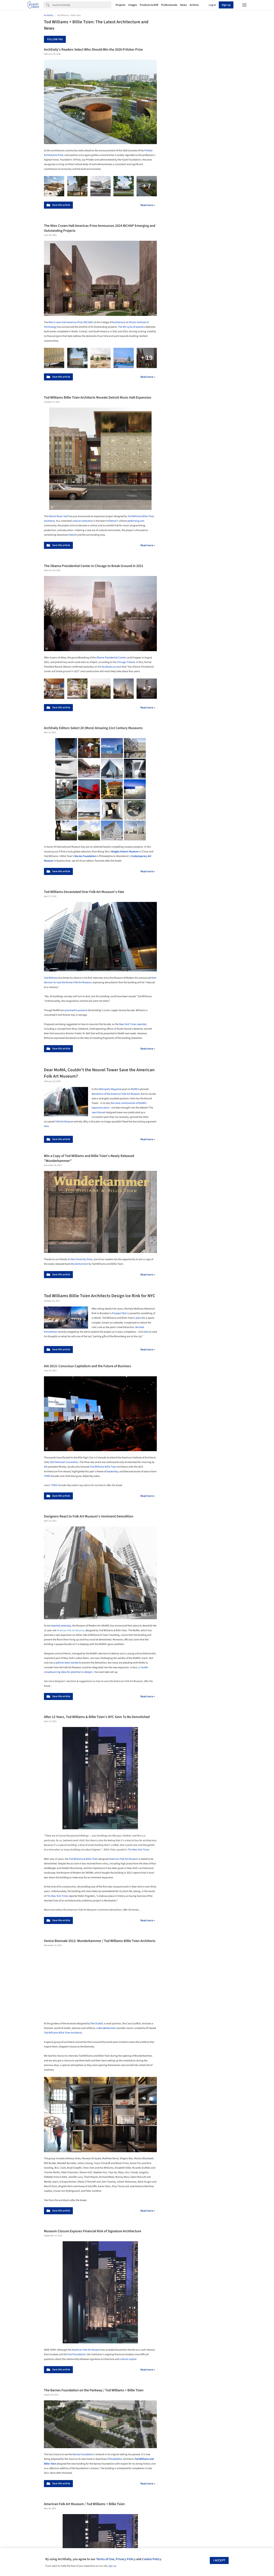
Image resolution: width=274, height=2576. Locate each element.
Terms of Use (105, 2559)
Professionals (169, 5)
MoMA (134, 1089)
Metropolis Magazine (110, 1089)
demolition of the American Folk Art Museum (116, 1094)
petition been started (67, 1663)
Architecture (118, 322)
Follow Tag (55, 39)
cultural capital (127, 2359)
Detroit (52, 516)
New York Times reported (132, 1024)
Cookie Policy (151, 2559)
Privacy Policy (126, 2559)
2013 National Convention (64, 1462)
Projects (120, 5)
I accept (219, 2560)
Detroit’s (113, 521)
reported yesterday (61, 1626)
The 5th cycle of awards (131, 327)
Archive (194, 5)
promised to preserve (76, 1010)
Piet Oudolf (96, 2023)
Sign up (226, 5)
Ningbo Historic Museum (125, 851)
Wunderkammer (79, 1264)
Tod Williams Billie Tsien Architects (63, 2033)
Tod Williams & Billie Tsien (83, 1859)
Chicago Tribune (126, 662)
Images (132, 5)
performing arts (135, 521)
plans (139, 1318)
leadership (112, 1471)
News (183, 5)
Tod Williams (51, 978)
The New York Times (138, 1849)
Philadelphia (115, 2459)
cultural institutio (81, 521)
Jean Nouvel (98, 1112)
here (46, 1126)
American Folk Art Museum (70, 1630)
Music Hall (62, 516)
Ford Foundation (77, 2354)
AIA (45, 1467)
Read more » (147, 205)
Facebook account (111, 667)
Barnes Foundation (85, 856)
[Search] (81, 4)
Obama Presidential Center (111, 657)
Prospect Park (119, 1313)
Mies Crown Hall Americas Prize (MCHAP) (71, 322)
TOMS (47, 1476)
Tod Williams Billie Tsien (103, 1467)
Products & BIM (149, 5)
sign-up (112, 2566)
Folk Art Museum (64, 1121)
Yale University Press (81, 1259)
